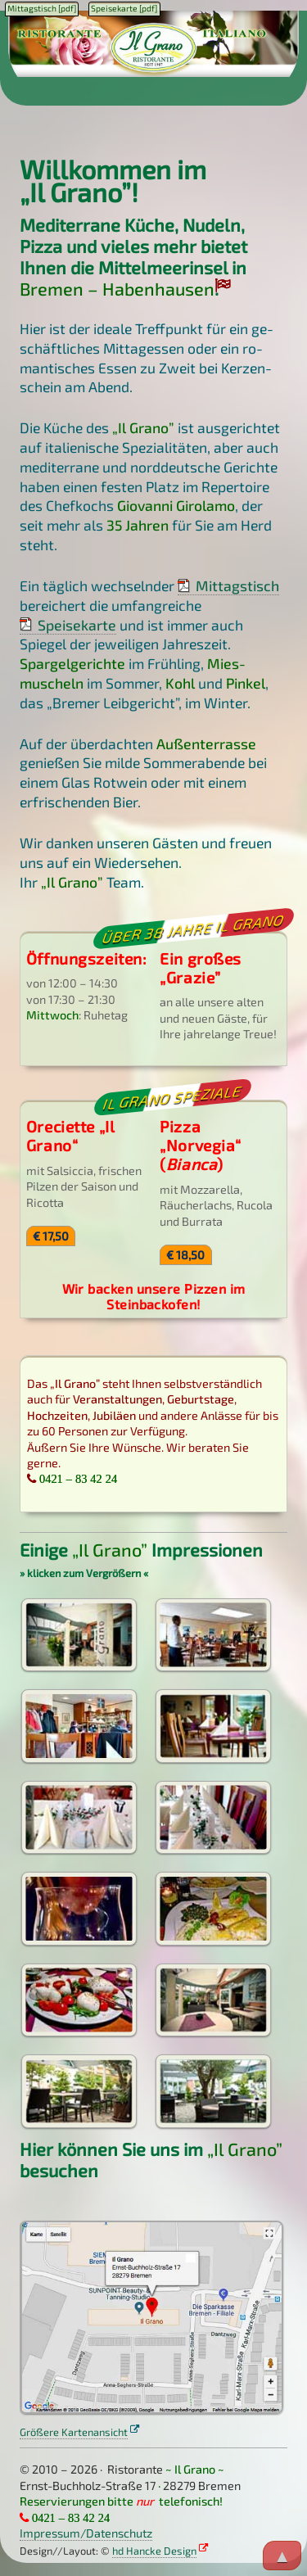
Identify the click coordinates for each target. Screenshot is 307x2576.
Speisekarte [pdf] (124, 8)
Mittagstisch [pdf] (41, 8)
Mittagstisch (237, 585)
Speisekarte (77, 625)
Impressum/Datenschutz (86, 2533)
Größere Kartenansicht (74, 2431)
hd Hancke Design (154, 2550)
